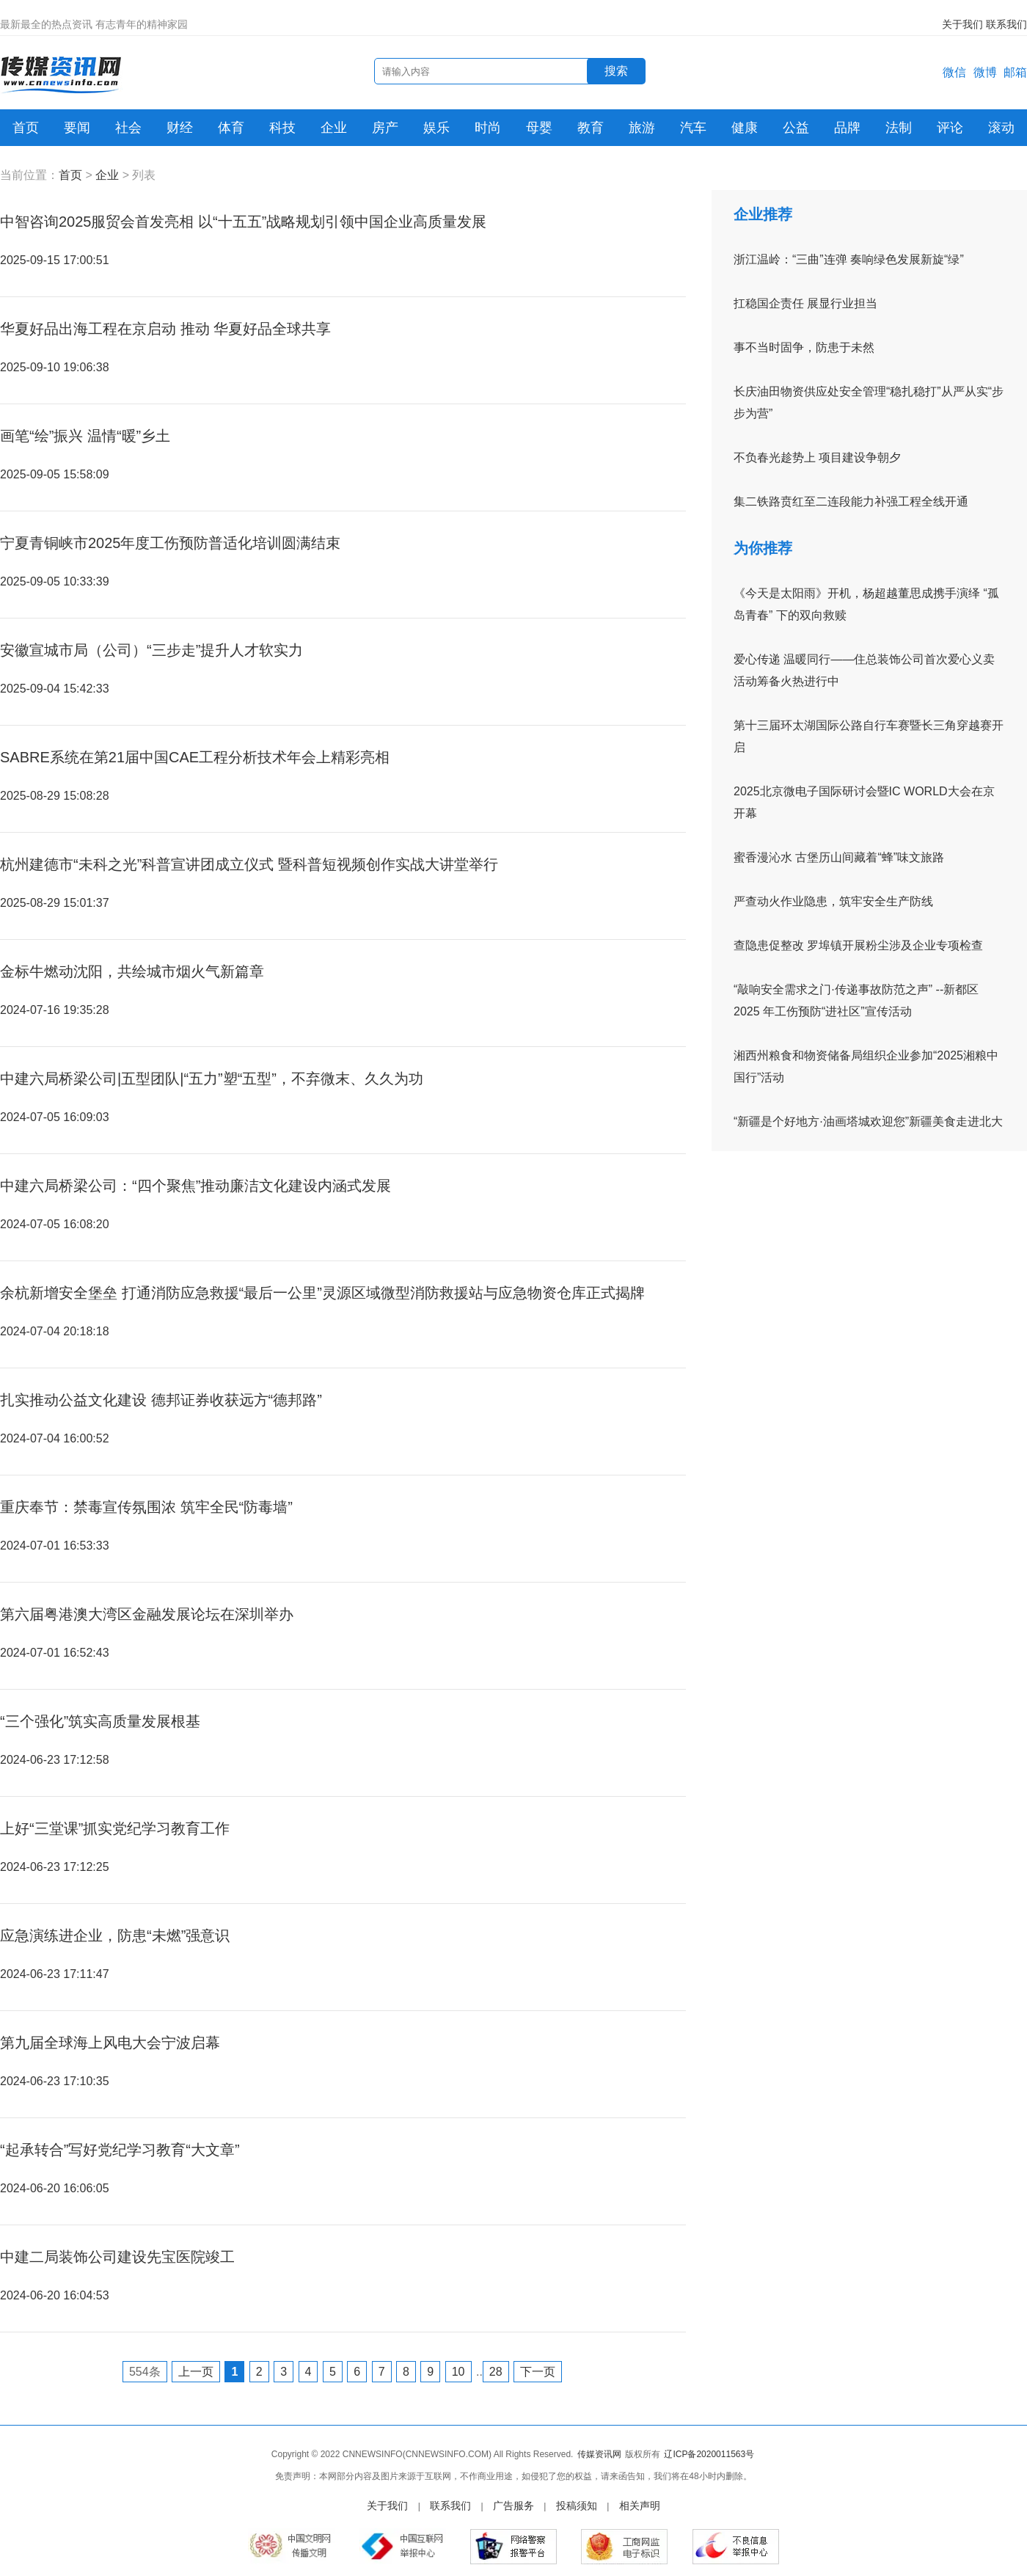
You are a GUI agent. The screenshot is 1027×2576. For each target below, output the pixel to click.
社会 (128, 127)
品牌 (847, 127)
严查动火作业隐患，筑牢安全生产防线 (833, 901)
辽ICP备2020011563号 (709, 2454)
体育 (231, 127)
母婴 (539, 127)
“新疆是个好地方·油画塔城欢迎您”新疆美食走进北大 (868, 1121)
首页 (25, 127)
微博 (985, 72)
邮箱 (1015, 72)
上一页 (195, 2371)
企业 (334, 127)
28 (495, 2371)
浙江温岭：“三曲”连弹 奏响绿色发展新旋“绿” (849, 259)
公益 (796, 127)
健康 (744, 127)
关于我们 (962, 24)
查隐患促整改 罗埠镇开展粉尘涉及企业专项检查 (858, 945)
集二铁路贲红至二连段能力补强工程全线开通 (851, 501)
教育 (590, 127)
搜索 (616, 71)
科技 (282, 127)
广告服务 (513, 2505)
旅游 (642, 127)
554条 (145, 2371)
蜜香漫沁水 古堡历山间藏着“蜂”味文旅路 (839, 857)
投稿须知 (576, 2505)
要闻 (77, 127)
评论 (950, 127)
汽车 (693, 127)
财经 (180, 127)
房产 (385, 127)
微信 (954, 72)
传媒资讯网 (599, 2454)
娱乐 (436, 127)
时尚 (488, 127)
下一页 (537, 2371)
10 (458, 2371)
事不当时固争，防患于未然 (804, 347)
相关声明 (639, 2505)
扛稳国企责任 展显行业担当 (805, 303)
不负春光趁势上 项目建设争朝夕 (817, 457)
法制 (898, 127)
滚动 (1001, 127)
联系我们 (1006, 24)
